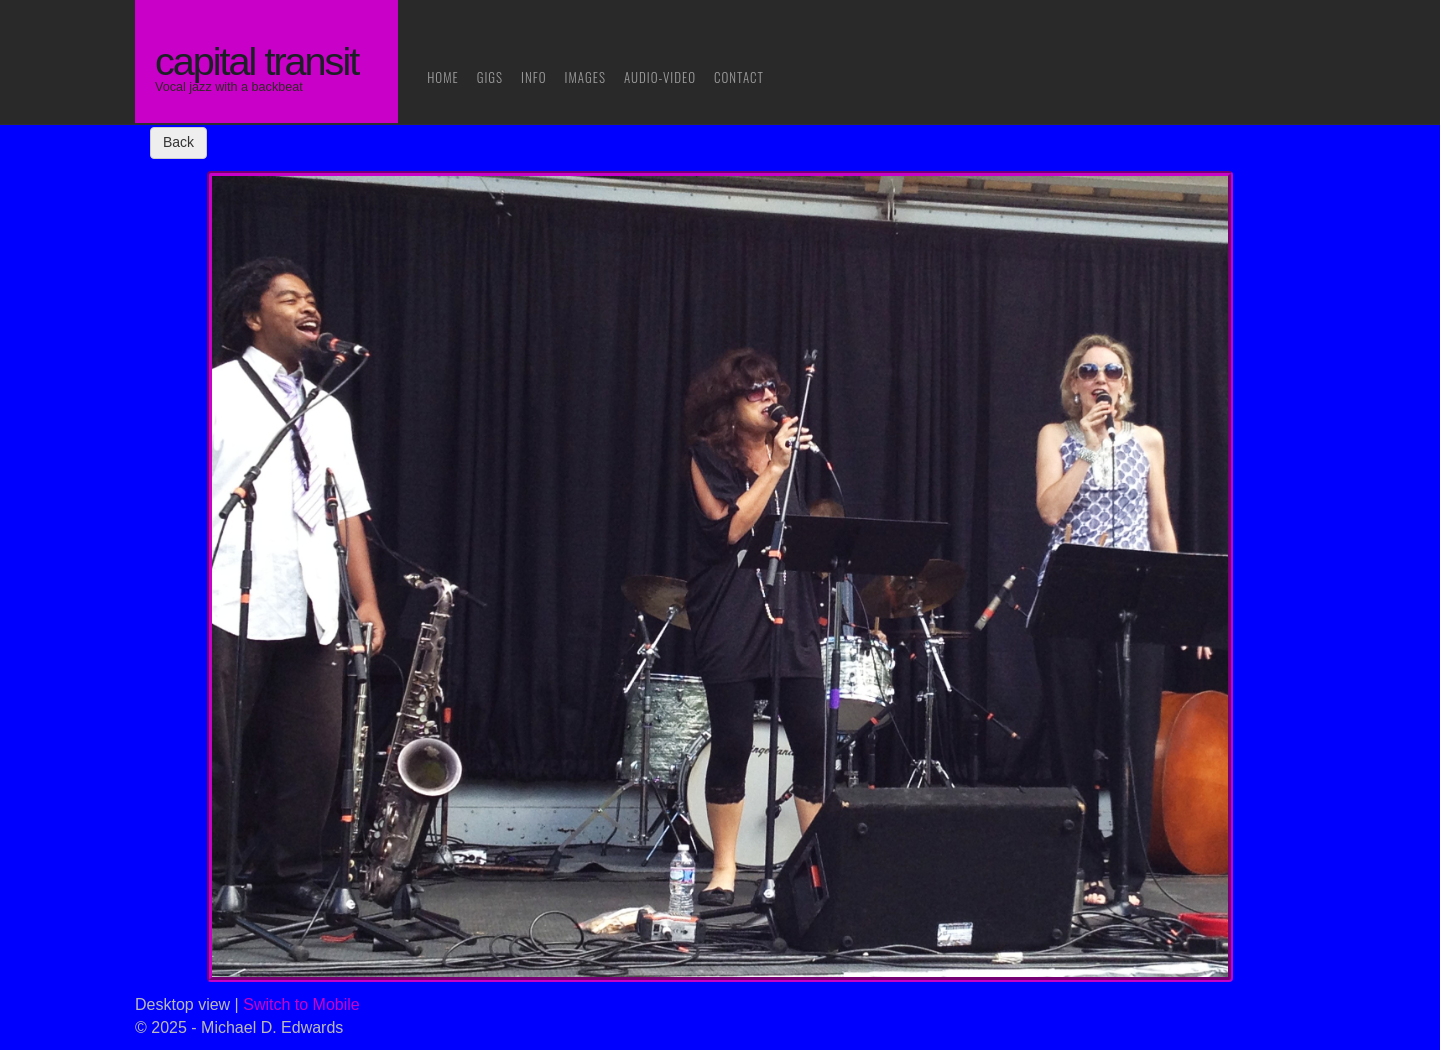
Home (443, 77)
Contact (739, 77)
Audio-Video (660, 77)
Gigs (490, 77)
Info (534, 77)
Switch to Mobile (301, 1004)
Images (585, 77)
